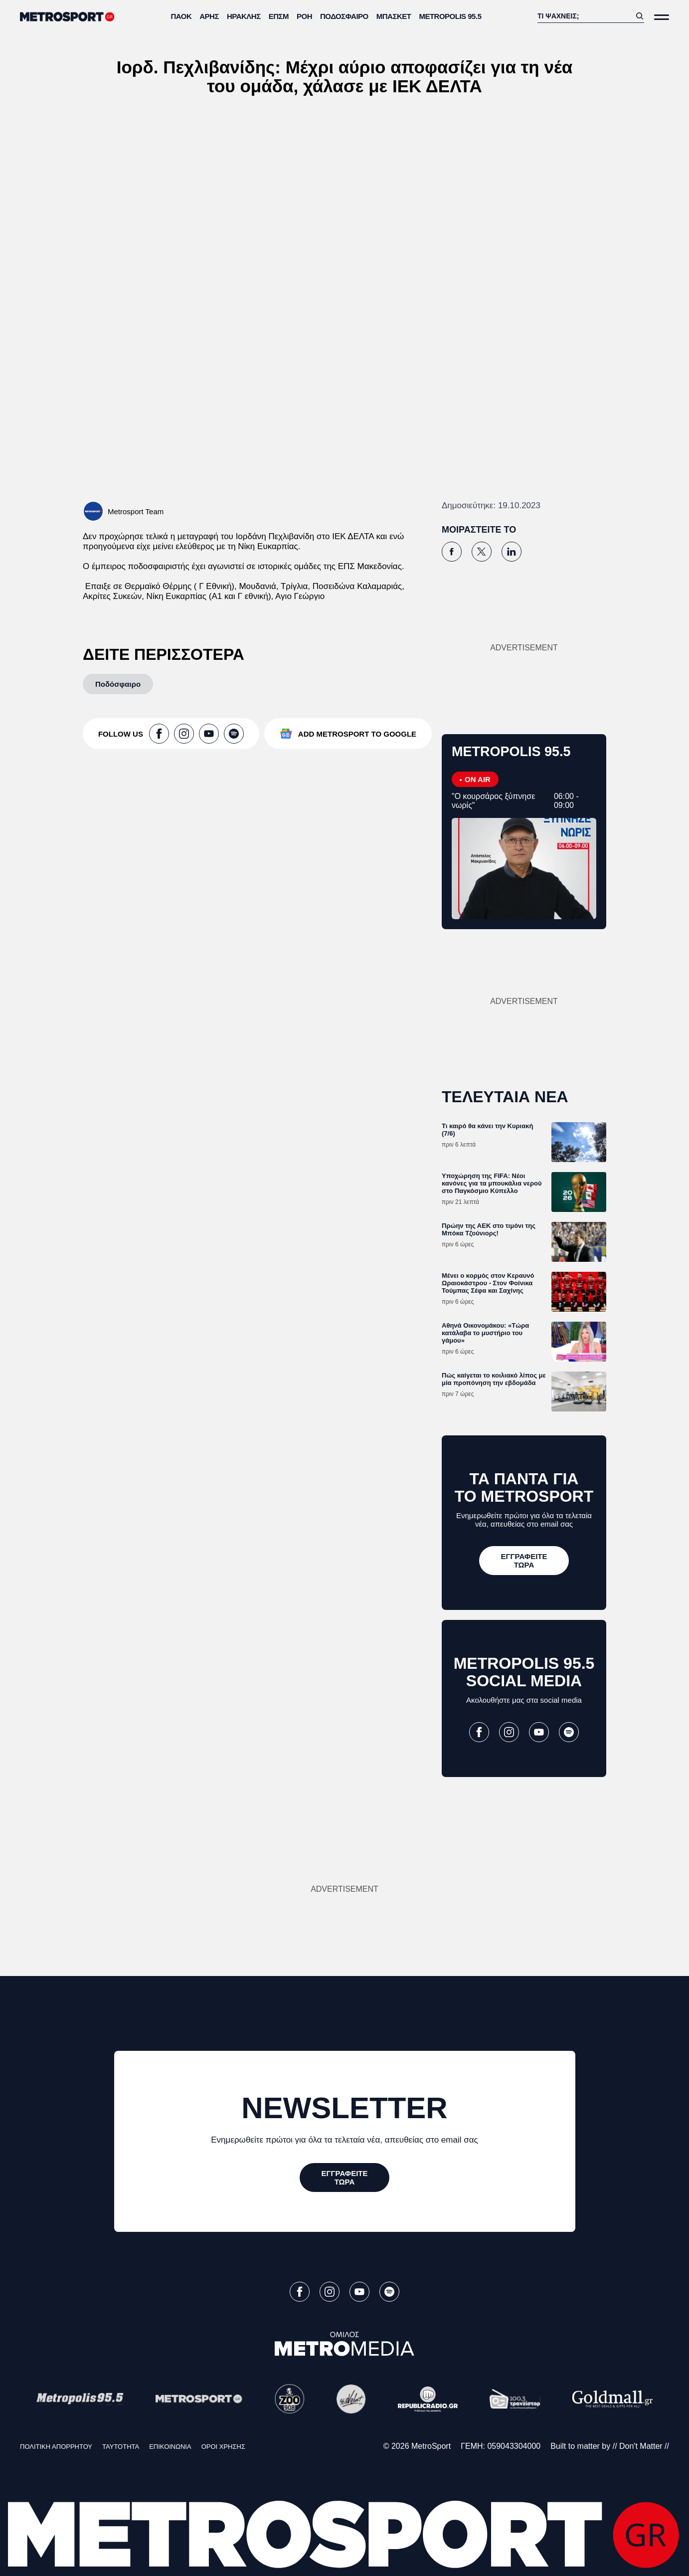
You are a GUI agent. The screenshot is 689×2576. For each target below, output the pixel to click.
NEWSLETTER (344, 2108)
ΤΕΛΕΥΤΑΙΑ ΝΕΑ (505, 1097)
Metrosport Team (136, 511)
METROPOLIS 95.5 (450, 16)
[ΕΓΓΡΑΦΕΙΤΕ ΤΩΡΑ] (524, 1560)
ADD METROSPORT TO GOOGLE (357, 734)
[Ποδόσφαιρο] (118, 684)
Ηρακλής (244, 16)
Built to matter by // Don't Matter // (609, 2446)
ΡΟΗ (304, 16)
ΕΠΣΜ (279, 16)
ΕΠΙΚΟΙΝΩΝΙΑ (170, 2446)
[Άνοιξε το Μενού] (661, 17)
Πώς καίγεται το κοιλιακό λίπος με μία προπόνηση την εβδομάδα (494, 1379)
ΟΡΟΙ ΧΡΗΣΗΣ (223, 2446)
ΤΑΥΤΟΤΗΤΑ (120, 2446)
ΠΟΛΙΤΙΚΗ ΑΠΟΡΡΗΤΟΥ (56, 2446)
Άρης (209, 16)
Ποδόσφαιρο (344, 16)
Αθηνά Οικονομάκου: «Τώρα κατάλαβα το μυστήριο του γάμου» (485, 1333)
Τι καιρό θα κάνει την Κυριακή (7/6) (487, 1129)
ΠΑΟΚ (181, 16)
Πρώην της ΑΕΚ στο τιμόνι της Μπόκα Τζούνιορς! (488, 1229)
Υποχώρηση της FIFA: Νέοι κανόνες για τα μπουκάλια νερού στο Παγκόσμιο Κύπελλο (492, 1183)
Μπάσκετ (393, 16)
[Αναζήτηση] (584, 16)
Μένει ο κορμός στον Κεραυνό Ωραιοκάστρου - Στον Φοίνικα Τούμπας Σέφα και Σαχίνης (488, 1283)
